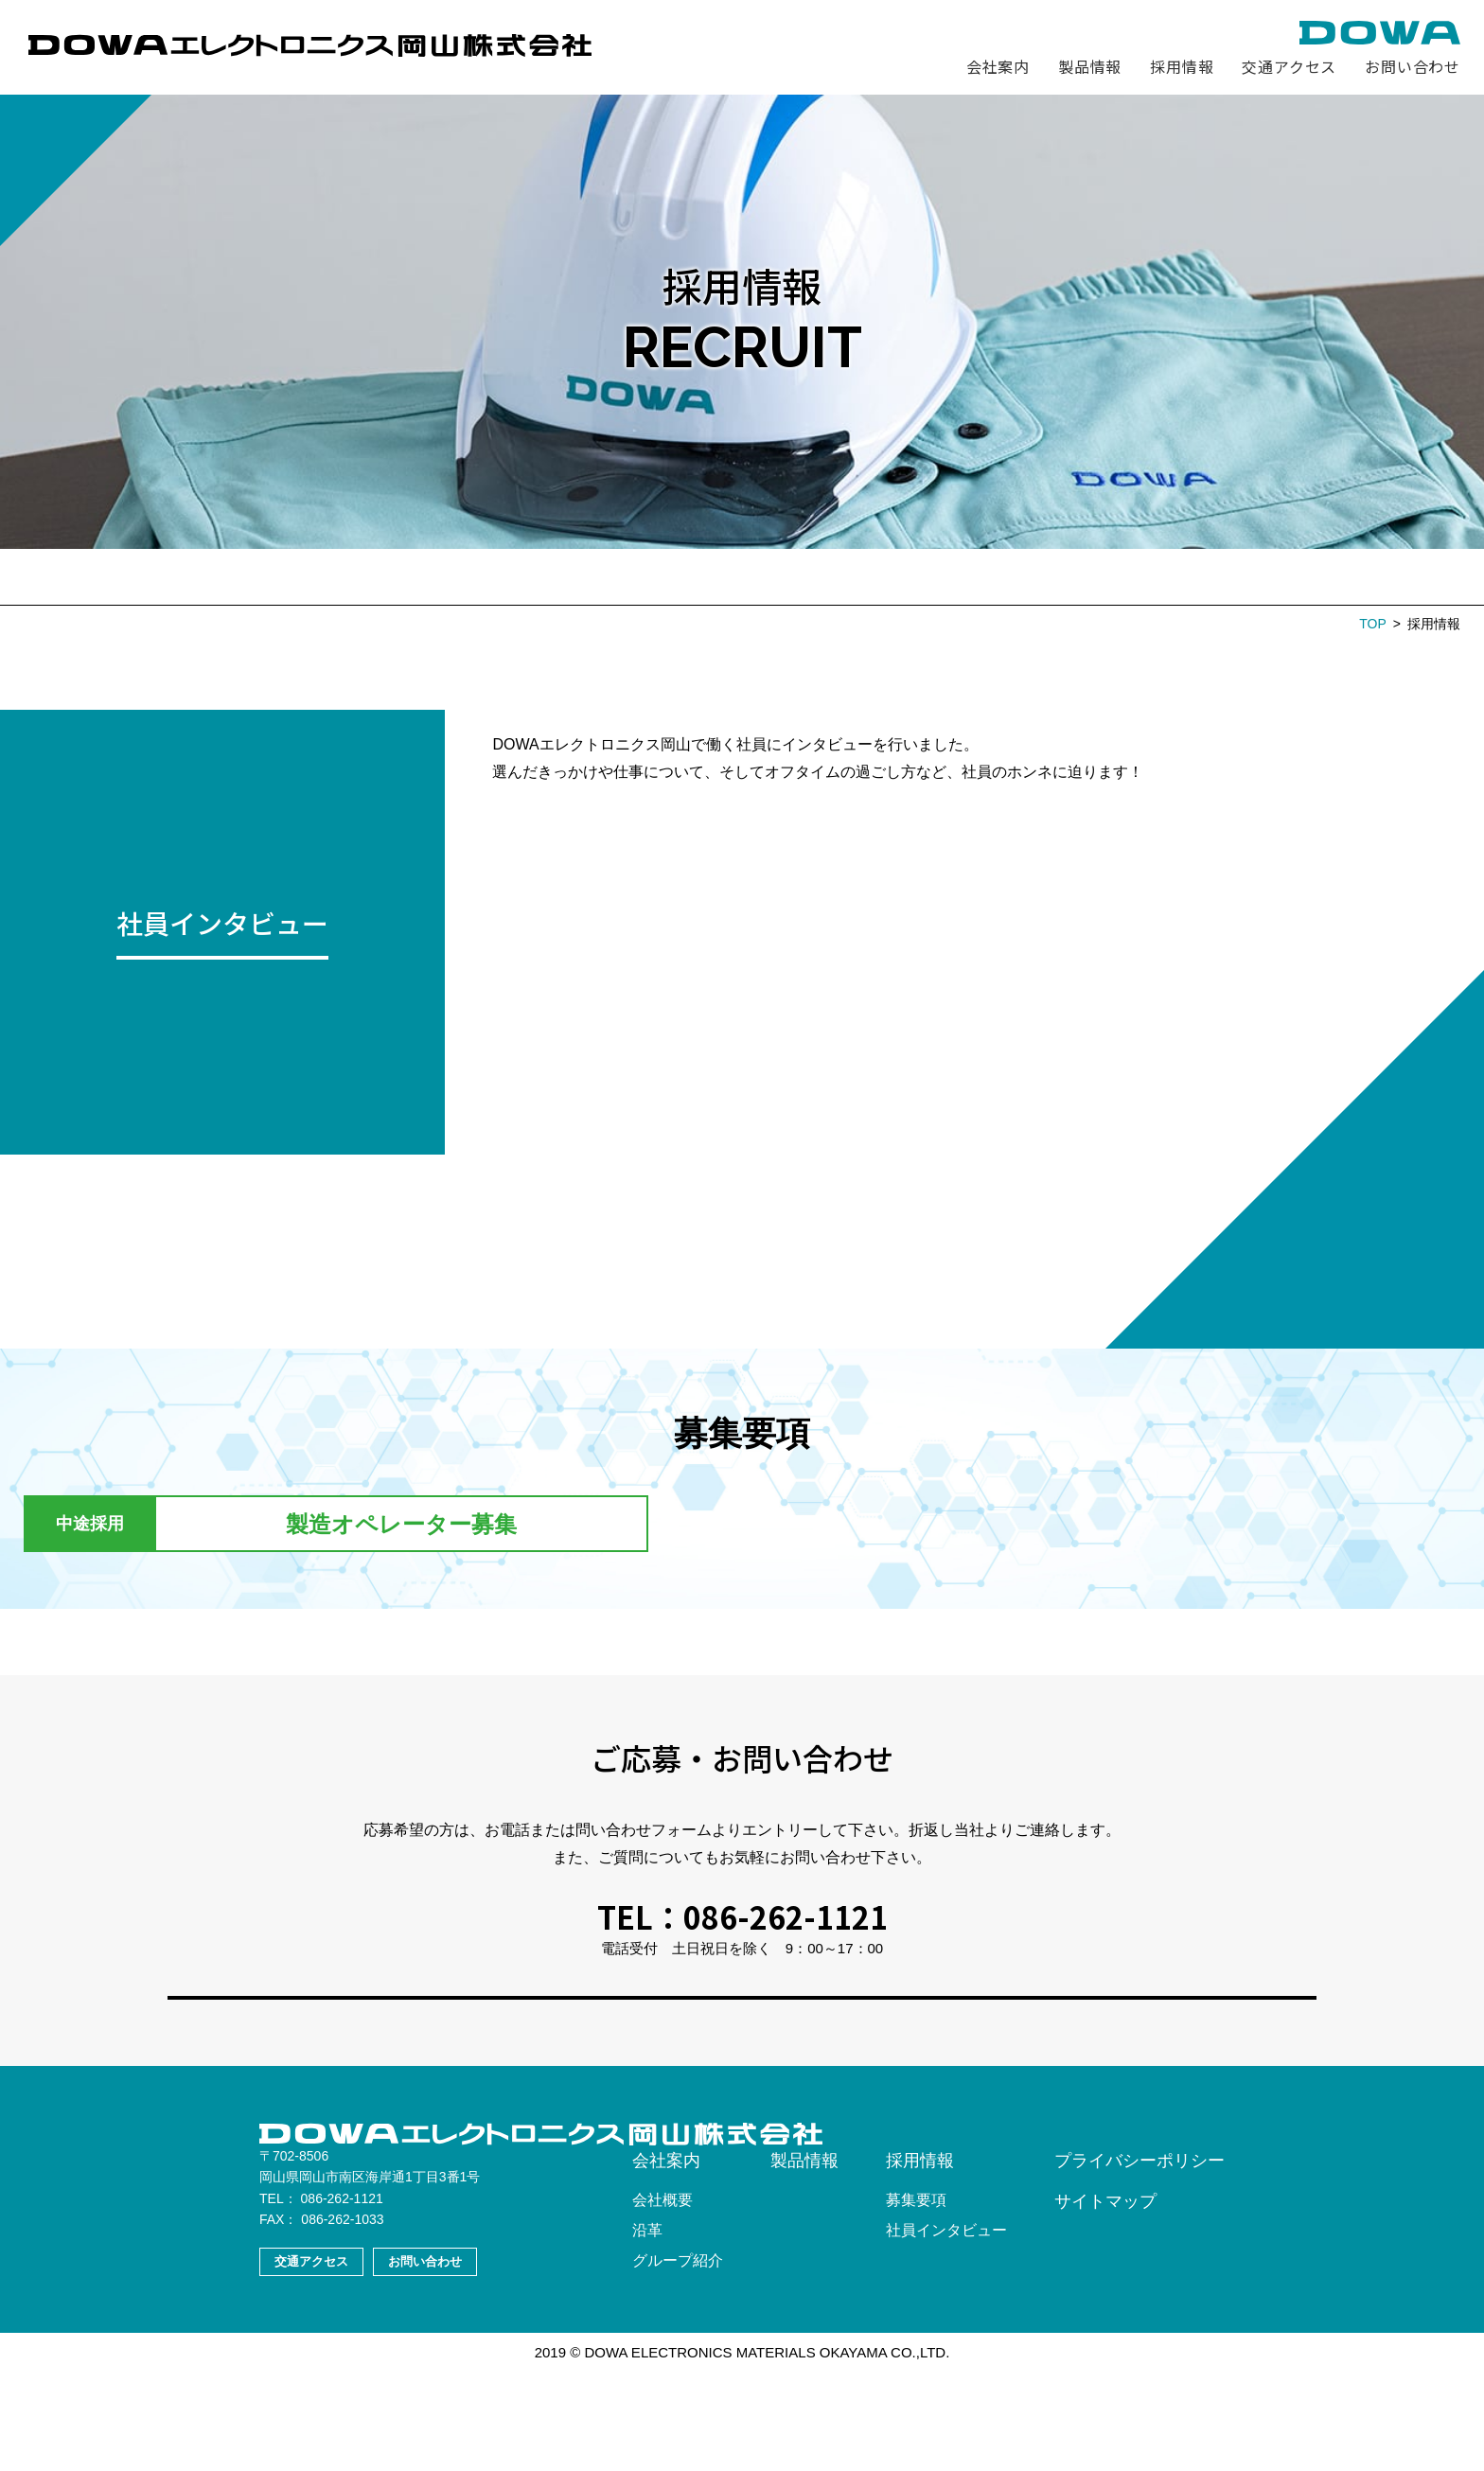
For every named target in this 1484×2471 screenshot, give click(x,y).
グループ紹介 (677, 2361)
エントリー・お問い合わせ (971, 576)
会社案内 (998, 66)
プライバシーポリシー (1139, 2260)
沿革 (647, 2330)
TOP (1373, 623)
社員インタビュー (762, 576)
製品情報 (1090, 66)
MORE (218, 958)
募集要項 (615, 576)
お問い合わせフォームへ (742, 2039)
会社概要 (662, 2300)
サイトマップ (1105, 2301)
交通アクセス (1289, 66)
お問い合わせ (1412, 66)
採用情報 (1181, 66)
